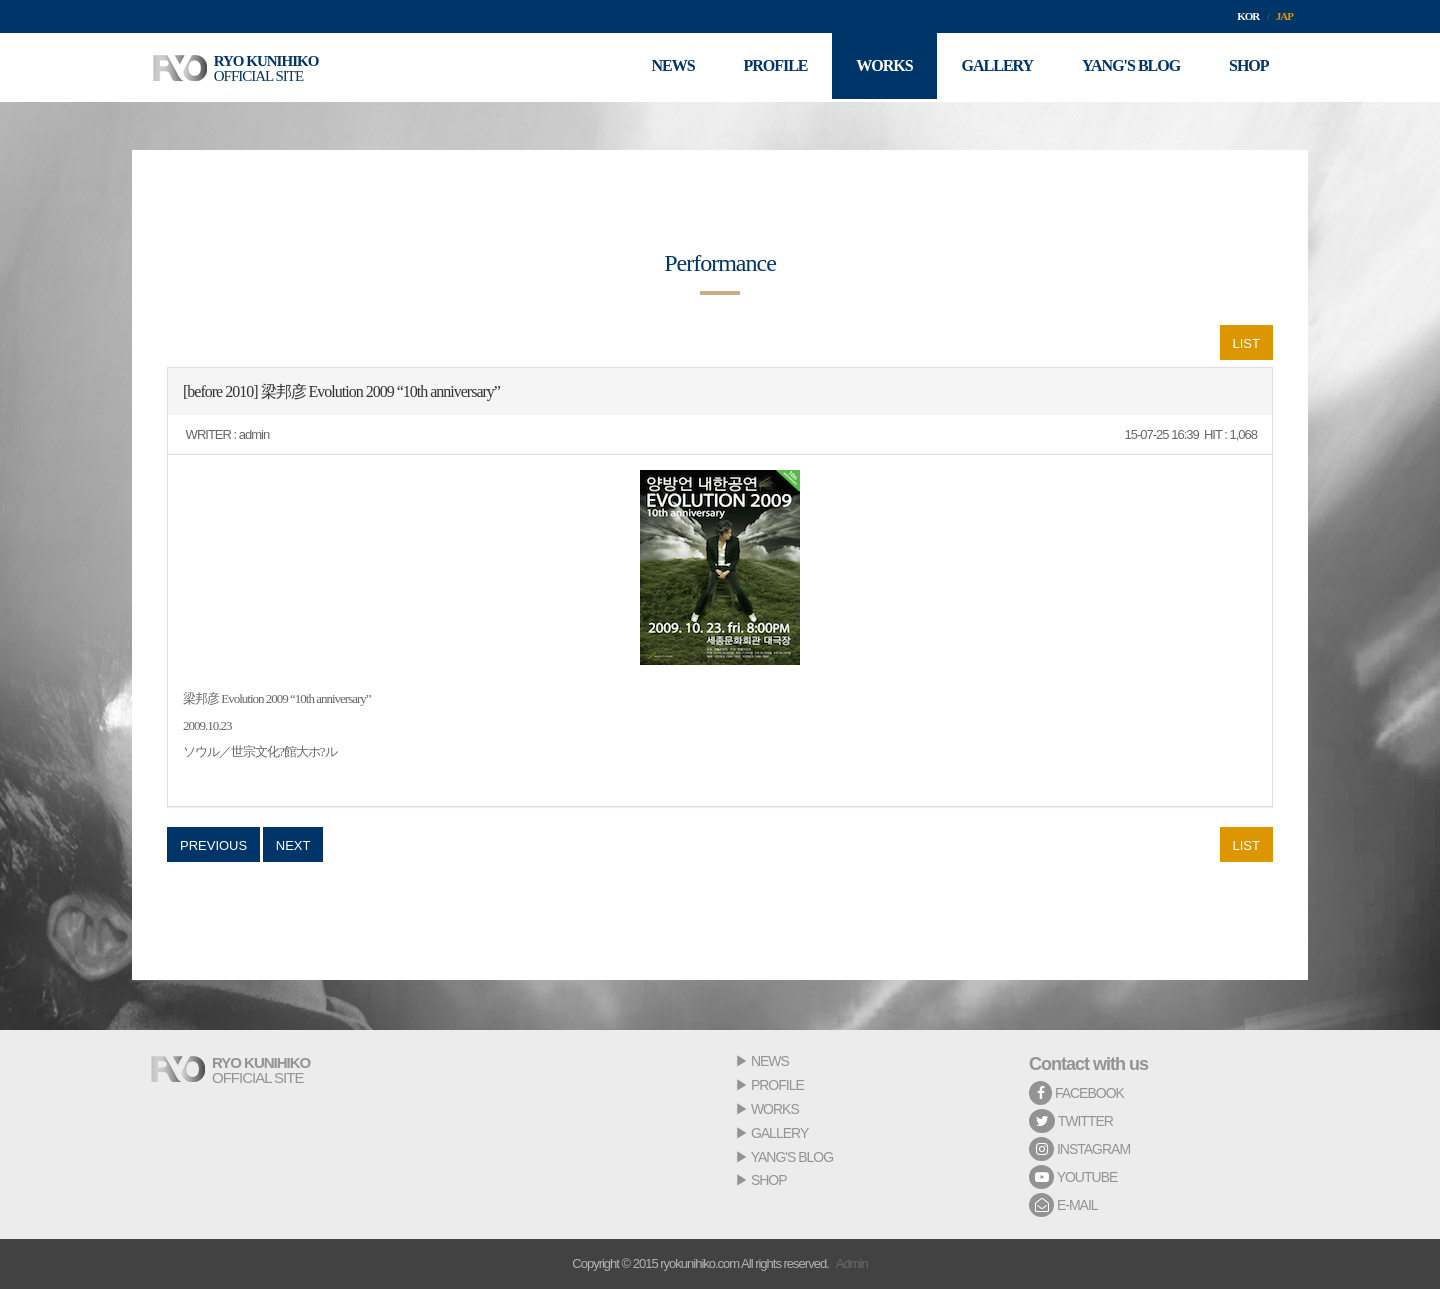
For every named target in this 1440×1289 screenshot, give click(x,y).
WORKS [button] (880, 67)
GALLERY (779, 1133)
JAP (1284, 16)
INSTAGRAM (1079, 1149)
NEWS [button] (666, 67)
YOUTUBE (1073, 1177)
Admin (852, 1263)
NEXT (293, 845)
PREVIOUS (213, 845)
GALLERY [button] (995, 67)
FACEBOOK (1076, 1093)
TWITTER (1071, 1121)
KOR (1248, 16)
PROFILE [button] (770, 67)
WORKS (775, 1109)
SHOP (769, 1180)
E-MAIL (1063, 1205)
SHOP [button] (1248, 67)
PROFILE (777, 1085)
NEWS (770, 1061)
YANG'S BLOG (792, 1157)
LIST (1246, 343)
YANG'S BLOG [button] (1129, 67)
